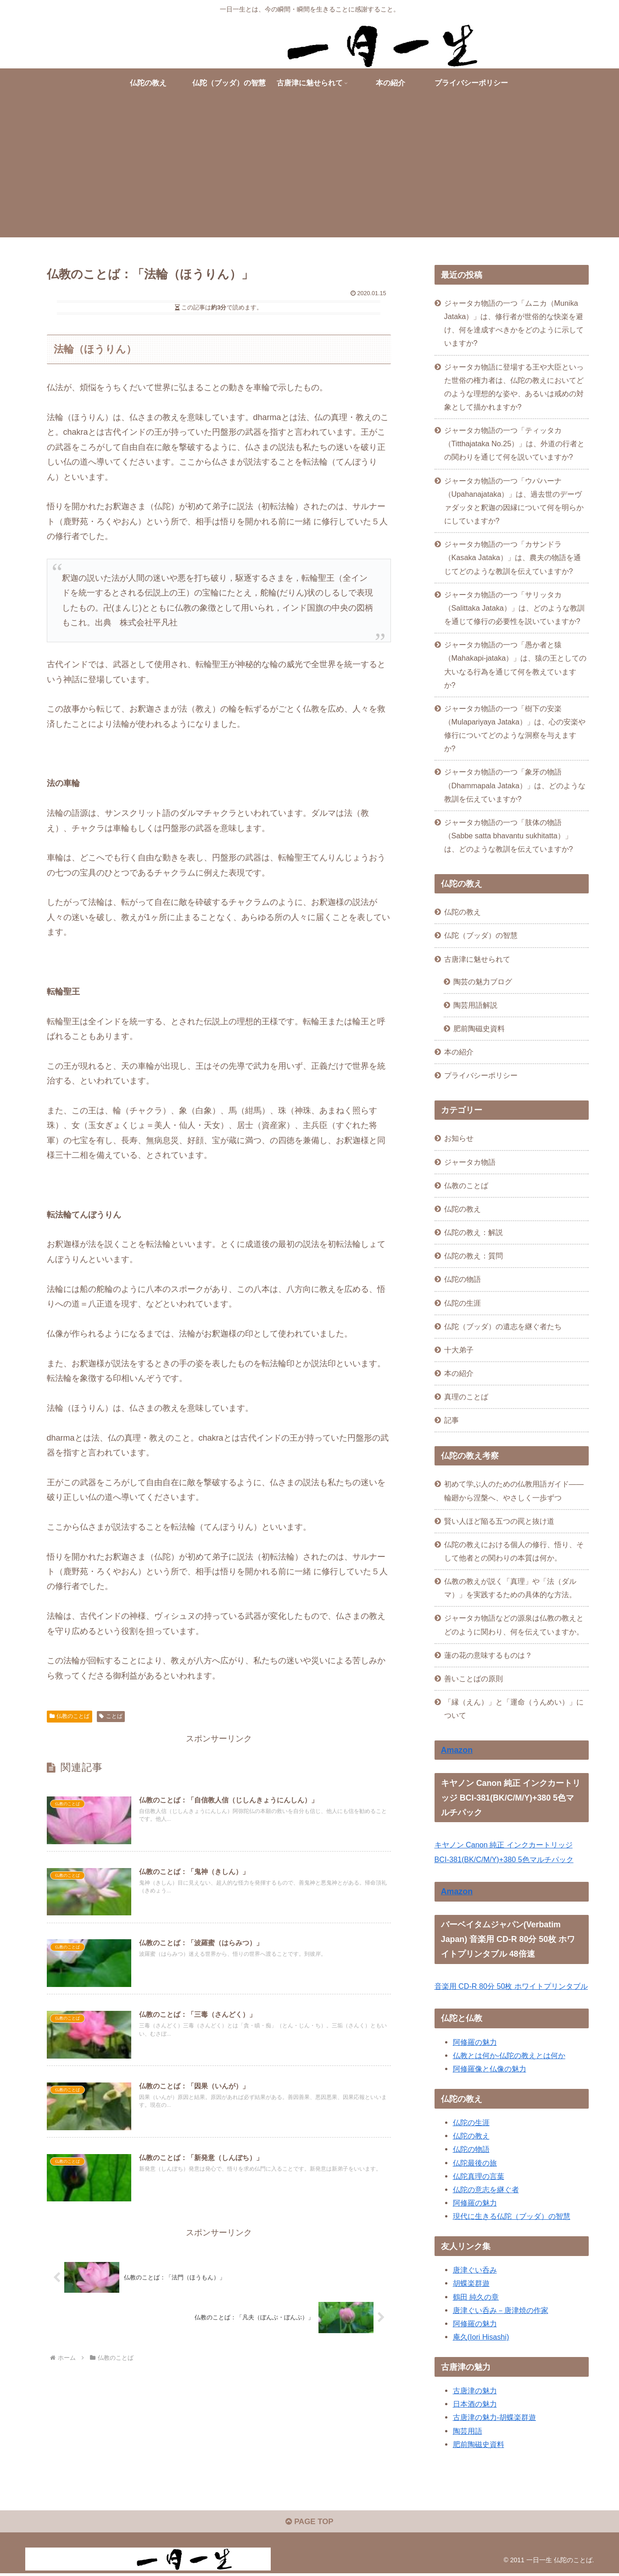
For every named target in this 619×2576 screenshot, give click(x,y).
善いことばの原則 (473, 1678)
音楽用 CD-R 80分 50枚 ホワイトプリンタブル (511, 1986)
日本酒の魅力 (475, 2404)
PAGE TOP (309, 2523)
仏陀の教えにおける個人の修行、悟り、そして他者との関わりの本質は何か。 (514, 1551)
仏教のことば (70, 1716)
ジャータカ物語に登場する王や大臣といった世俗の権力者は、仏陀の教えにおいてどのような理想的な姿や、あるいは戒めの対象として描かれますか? (514, 387)
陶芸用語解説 (475, 1005)
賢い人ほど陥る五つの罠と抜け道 (499, 1521)
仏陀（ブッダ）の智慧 (481, 935)
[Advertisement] (309, 173)
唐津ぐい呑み (475, 2270)
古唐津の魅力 (475, 2390)
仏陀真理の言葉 (478, 2176)
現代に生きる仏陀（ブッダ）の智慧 (511, 2216)
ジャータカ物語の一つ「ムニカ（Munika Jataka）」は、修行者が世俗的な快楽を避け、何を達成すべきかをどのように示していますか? (514, 323)
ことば (111, 1716)
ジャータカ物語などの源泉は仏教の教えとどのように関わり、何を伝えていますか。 (514, 1624)
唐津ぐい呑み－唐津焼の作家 (500, 2310)
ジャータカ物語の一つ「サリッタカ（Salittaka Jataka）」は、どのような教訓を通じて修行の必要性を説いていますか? (514, 607)
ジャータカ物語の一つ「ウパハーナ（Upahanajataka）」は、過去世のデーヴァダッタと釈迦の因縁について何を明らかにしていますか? (514, 501)
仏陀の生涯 (471, 2122)
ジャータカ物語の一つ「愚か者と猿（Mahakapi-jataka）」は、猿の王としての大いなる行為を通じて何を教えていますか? (515, 664)
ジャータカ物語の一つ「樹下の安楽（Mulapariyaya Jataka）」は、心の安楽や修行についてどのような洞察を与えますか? (515, 728)
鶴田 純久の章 (476, 2297)
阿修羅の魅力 (475, 2042)
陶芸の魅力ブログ (482, 981)
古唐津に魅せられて (477, 959)
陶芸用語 (467, 2431)
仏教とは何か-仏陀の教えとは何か (509, 2055)
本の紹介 (459, 1052)
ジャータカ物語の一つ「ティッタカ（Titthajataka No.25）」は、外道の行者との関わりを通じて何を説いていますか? (514, 443)
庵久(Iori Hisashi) (481, 2337)
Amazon (457, 1750)
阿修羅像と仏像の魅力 (489, 2069)
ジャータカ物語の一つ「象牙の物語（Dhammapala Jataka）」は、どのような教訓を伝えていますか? (515, 785)
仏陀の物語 (471, 2149)
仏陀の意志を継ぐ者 (486, 2189)
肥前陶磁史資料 (479, 1028)
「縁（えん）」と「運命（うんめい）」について (514, 1708)
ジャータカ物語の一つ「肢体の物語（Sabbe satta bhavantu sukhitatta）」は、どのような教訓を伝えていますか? (508, 835)
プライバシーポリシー (481, 1075)
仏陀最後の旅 (475, 2163)
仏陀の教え (462, 912)
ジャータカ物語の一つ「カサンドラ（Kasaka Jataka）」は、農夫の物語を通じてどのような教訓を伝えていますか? (512, 557)
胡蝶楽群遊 (471, 2283)
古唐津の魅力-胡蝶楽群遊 (494, 2417)
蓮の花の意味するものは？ (488, 1655)
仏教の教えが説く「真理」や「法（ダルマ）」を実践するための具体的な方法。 (510, 1588)
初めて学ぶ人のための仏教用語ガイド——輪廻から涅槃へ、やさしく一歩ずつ (514, 1490)
